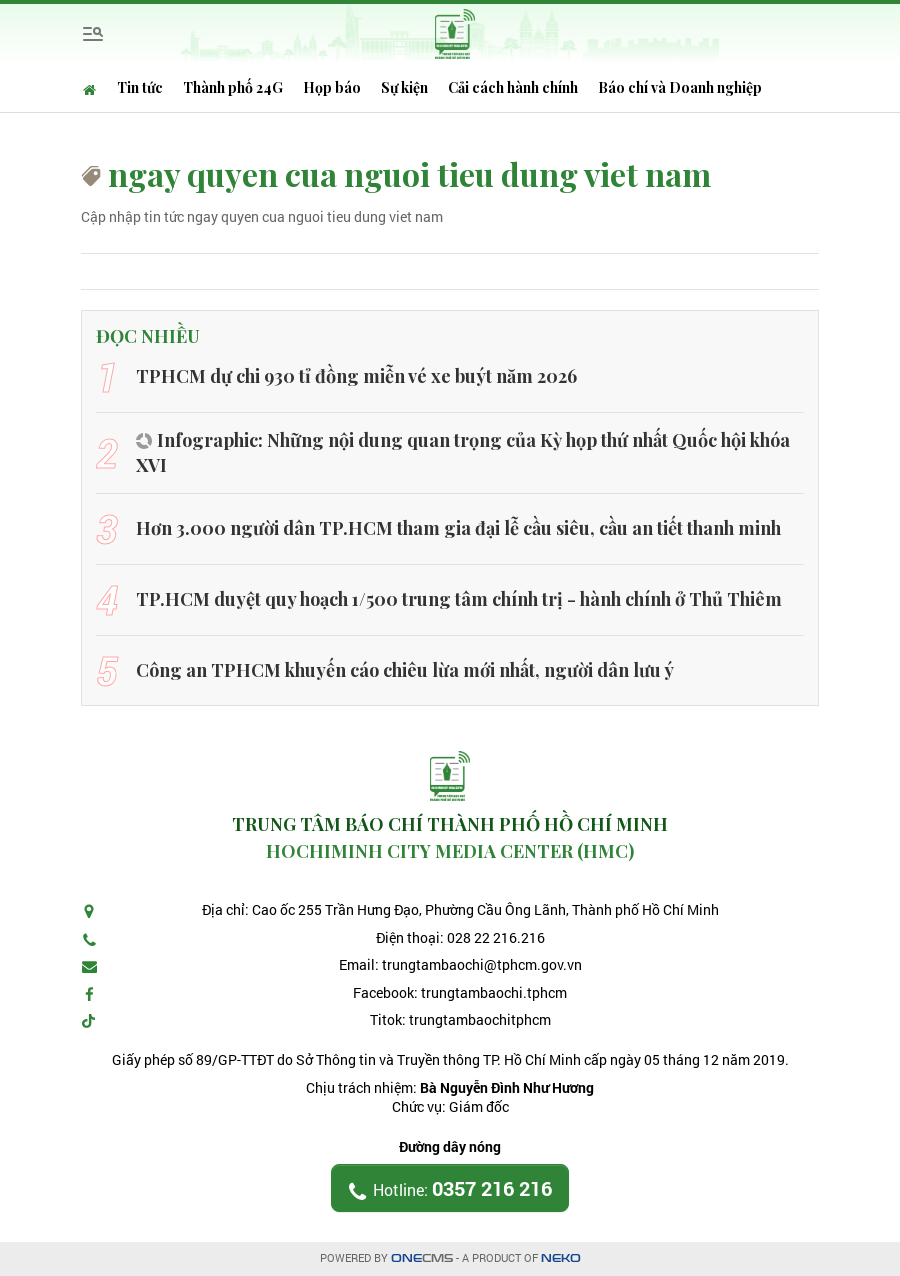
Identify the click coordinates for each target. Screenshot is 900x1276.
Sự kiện (404, 87)
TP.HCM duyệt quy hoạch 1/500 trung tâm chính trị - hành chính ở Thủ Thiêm (459, 599)
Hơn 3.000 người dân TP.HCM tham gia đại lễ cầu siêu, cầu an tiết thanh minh (458, 528)
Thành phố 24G (233, 87)
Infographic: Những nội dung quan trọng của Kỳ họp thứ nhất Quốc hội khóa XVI (463, 452)
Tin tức (140, 87)
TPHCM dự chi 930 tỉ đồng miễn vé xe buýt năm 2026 (356, 376)
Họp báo (332, 87)
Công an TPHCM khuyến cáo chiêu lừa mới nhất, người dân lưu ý (405, 670)
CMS (422, 1258)
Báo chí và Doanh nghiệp (680, 87)
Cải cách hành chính (513, 87)
